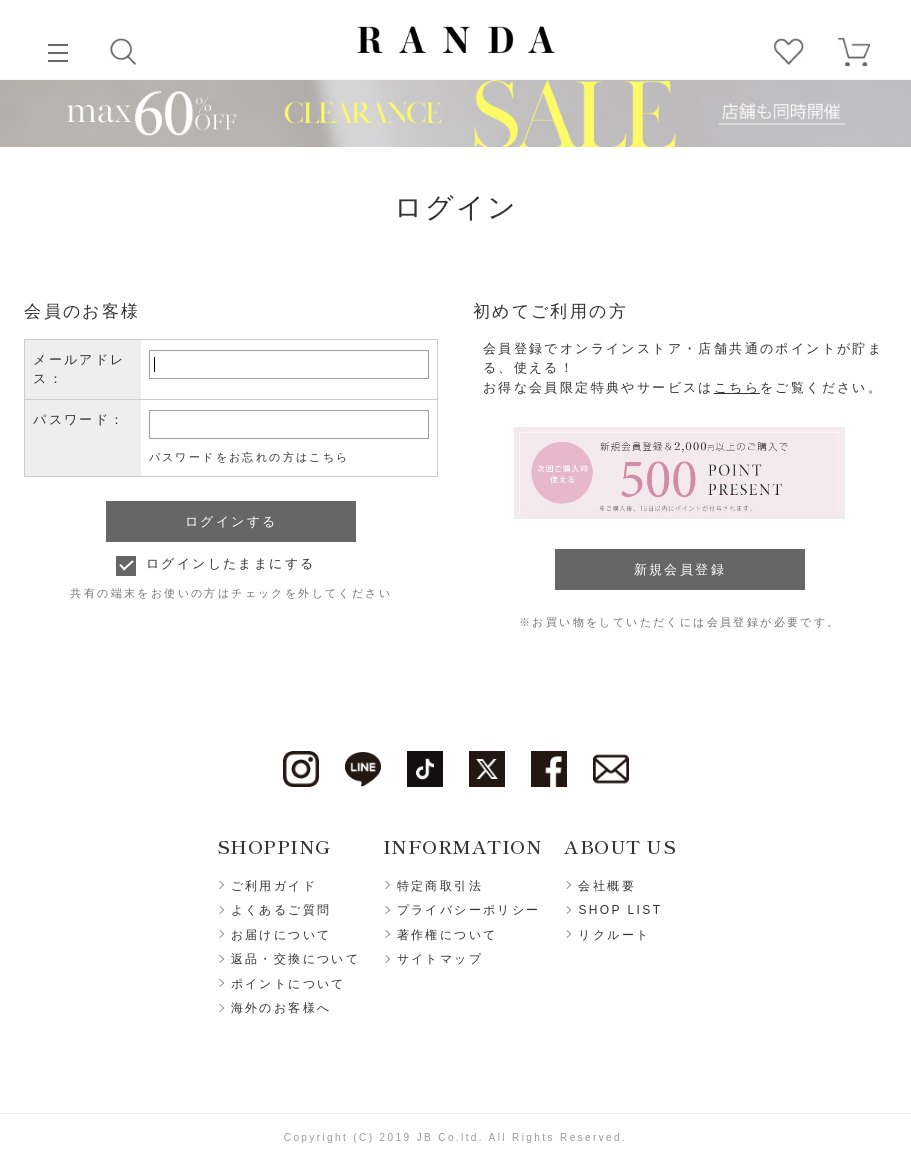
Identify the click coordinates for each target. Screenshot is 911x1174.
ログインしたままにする (230, 563)
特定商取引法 (440, 886)
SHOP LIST (620, 910)
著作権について (447, 935)
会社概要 (607, 886)
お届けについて (281, 935)
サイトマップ (440, 959)
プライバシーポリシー (469, 910)
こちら (737, 387)
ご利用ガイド (274, 886)
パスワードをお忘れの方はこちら (249, 457)
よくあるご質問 (281, 910)
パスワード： (79, 419)
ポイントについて (288, 984)
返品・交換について (296, 959)
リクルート (614, 935)
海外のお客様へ (281, 1008)
